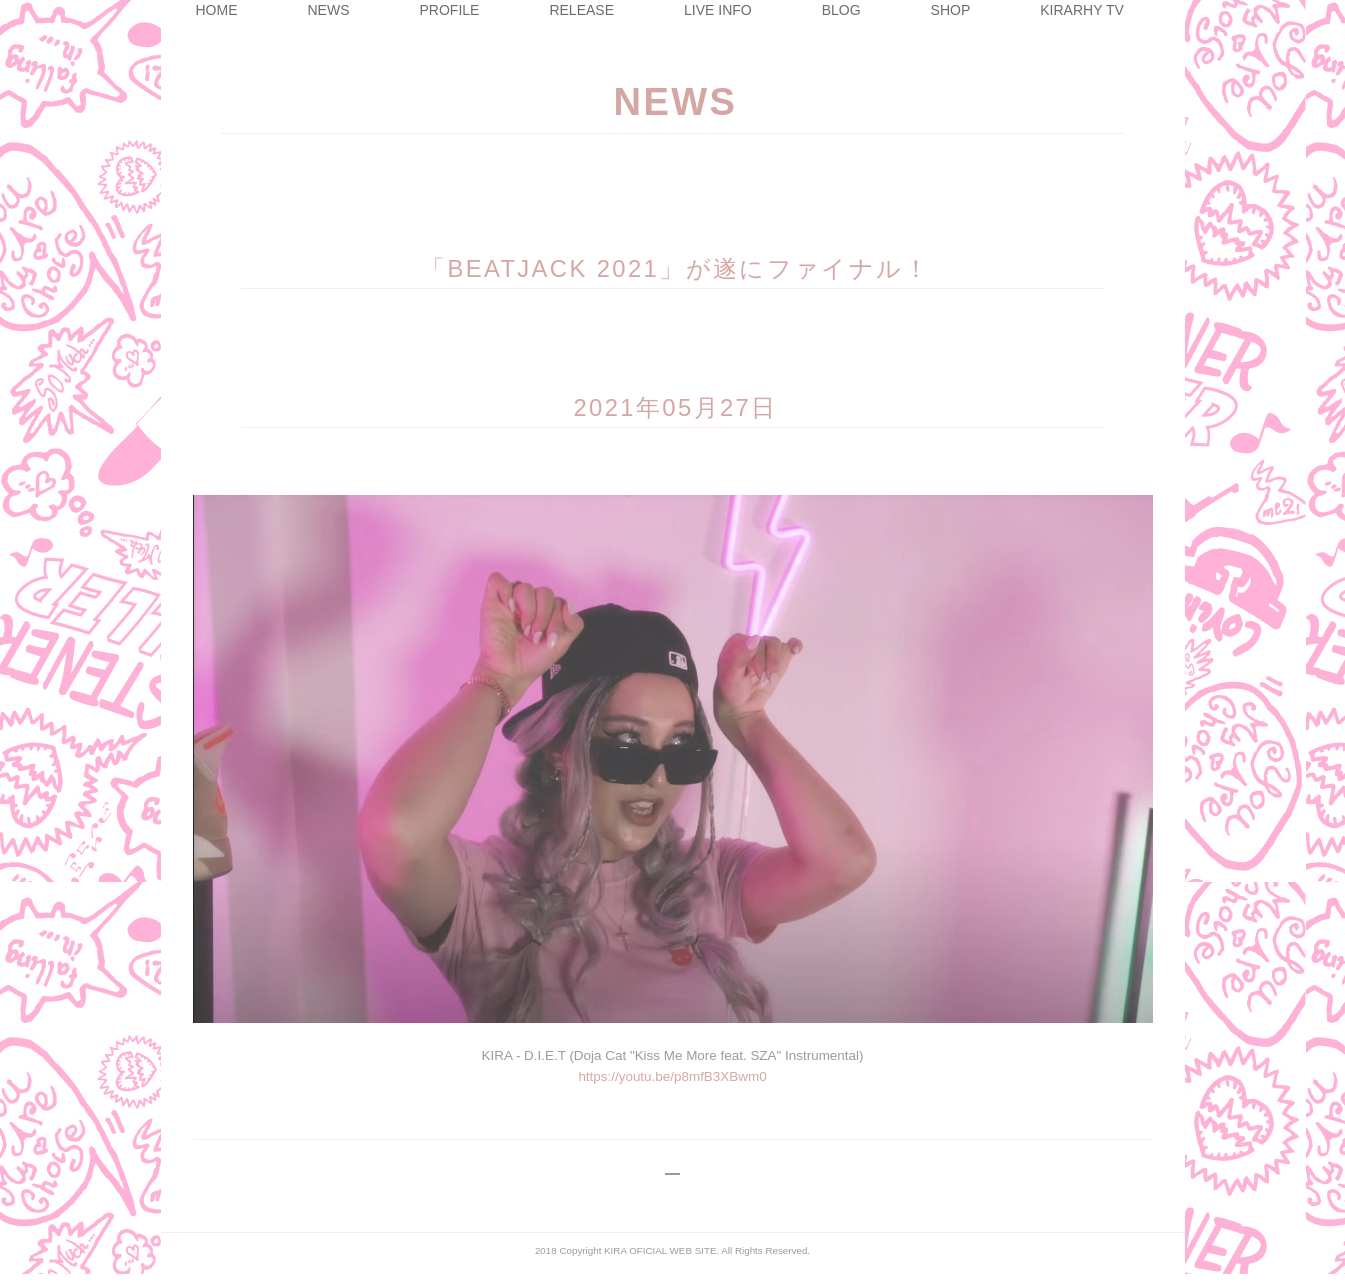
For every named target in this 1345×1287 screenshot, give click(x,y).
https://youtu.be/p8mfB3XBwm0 (672, 1070)
